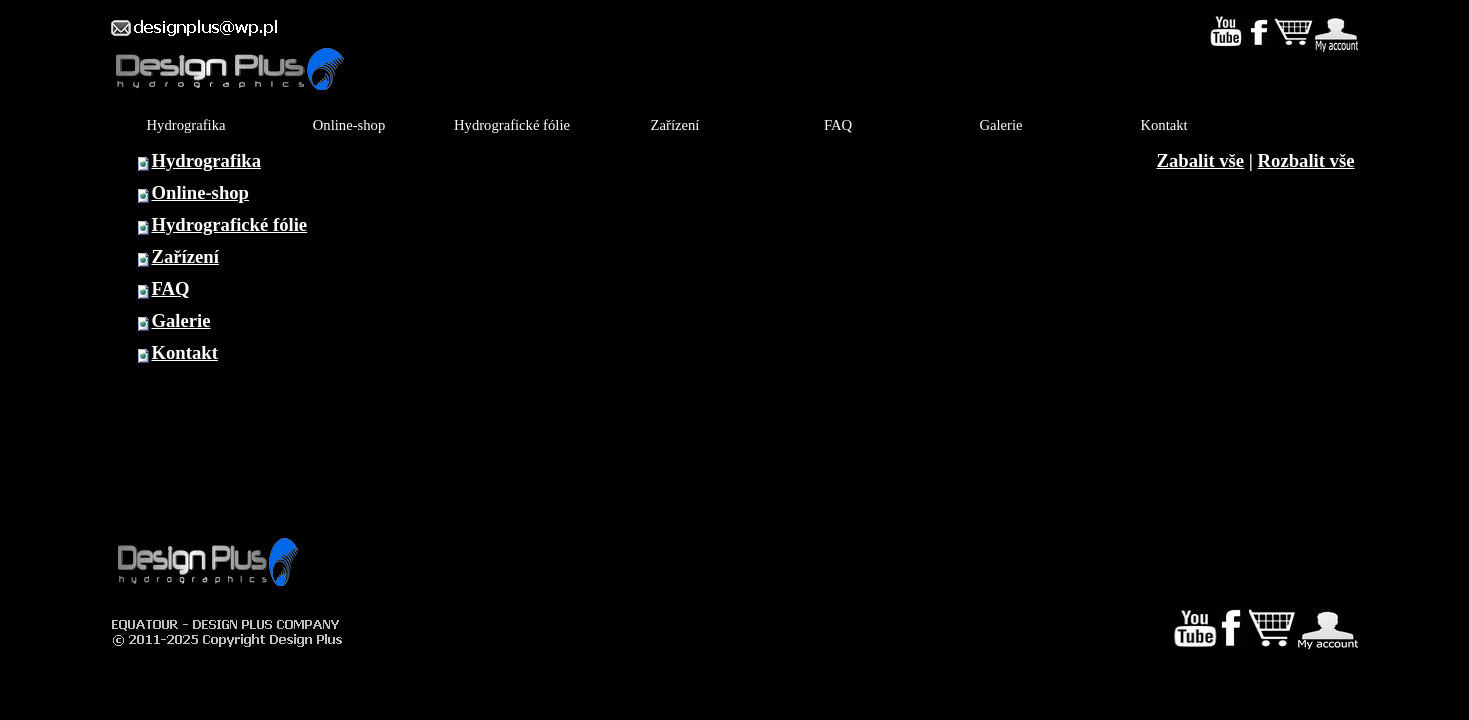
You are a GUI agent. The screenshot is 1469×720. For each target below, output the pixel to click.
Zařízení (185, 256)
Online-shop (200, 192)
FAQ (171, 288)
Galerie (181, 320)
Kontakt (185, 352)
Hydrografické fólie (230, 224)
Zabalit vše (1201, 160)
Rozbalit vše (1306, 160)
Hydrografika (207, 160)
